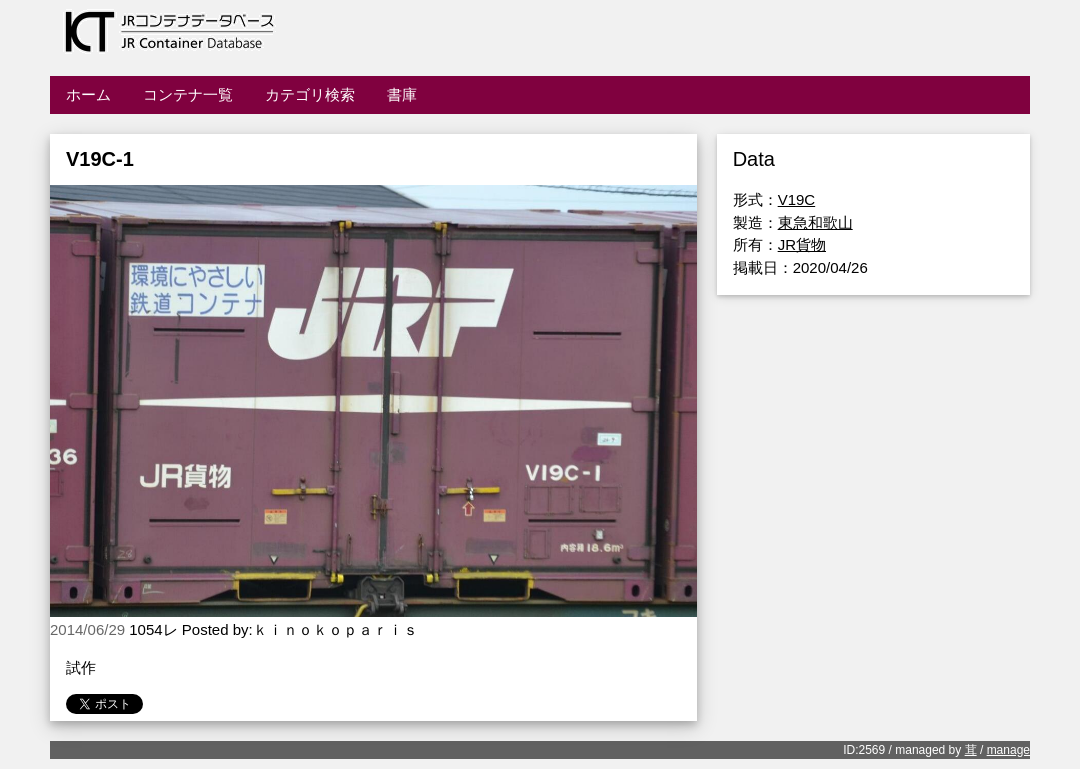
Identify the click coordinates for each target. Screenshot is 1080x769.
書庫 (402, 94)
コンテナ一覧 (188, 94)
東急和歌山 (815, 222)
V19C (797, 199)
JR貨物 (802, 244)
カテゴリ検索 (310, 94)
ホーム (88, 94)
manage (1008, 750)
